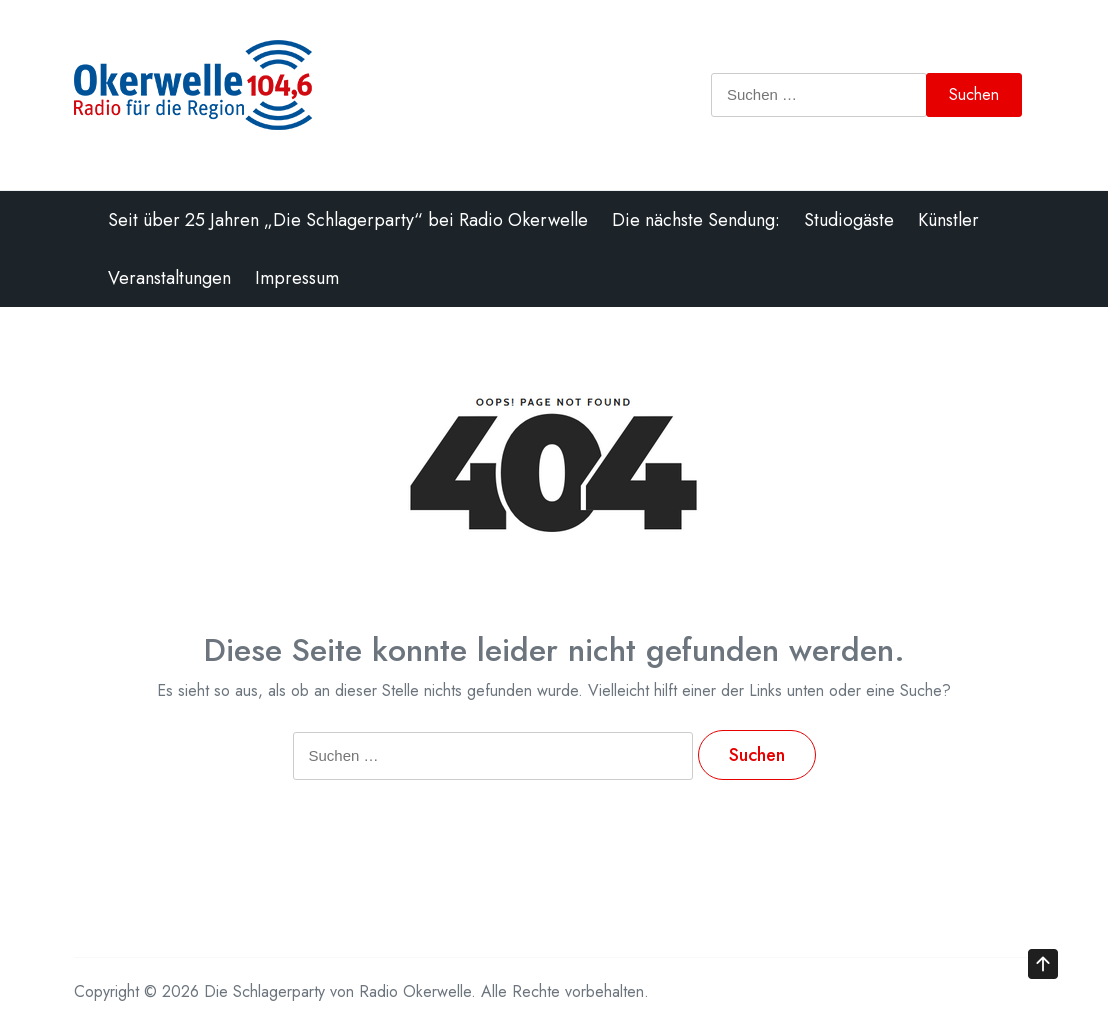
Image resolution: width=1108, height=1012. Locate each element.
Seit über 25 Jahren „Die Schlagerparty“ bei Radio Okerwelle (348, 220)
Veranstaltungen (169, 278)
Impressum (297, 278)
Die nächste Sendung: (696, 220)
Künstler (948, 220)
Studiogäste (849, 220)
